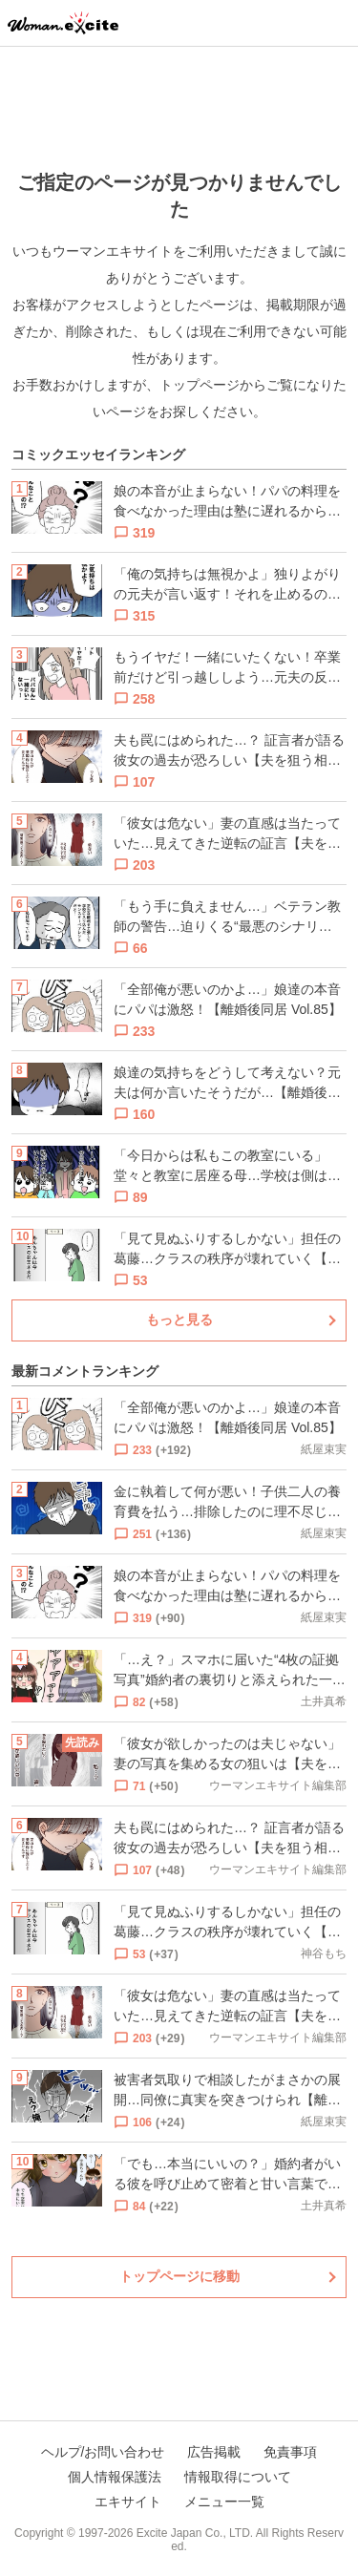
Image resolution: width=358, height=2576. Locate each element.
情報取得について (237, 2476)
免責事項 (290, 2452)
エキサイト (128, 2501)
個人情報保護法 (114, 2476)
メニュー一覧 (224, 2501)
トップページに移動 (179, 2276)
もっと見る (179, 1319)
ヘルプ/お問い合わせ (103, 2452)
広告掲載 (214, 2452)
